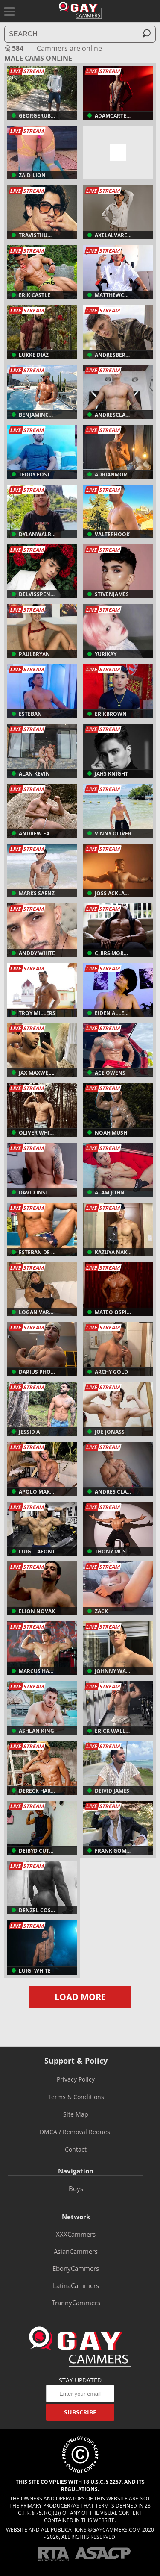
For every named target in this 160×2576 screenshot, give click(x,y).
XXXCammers (76, 2234)
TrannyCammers (76, 2302)
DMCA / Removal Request (76, 2132)
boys (76, 2188)
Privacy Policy (76, 2079)
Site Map (75, 2114)
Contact (76, 2149)
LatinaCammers (76, 2285)
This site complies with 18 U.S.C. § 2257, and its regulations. (80, 2485)
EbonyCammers (75, 2268)
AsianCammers (76, 2251)
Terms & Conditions (76, 2097)
